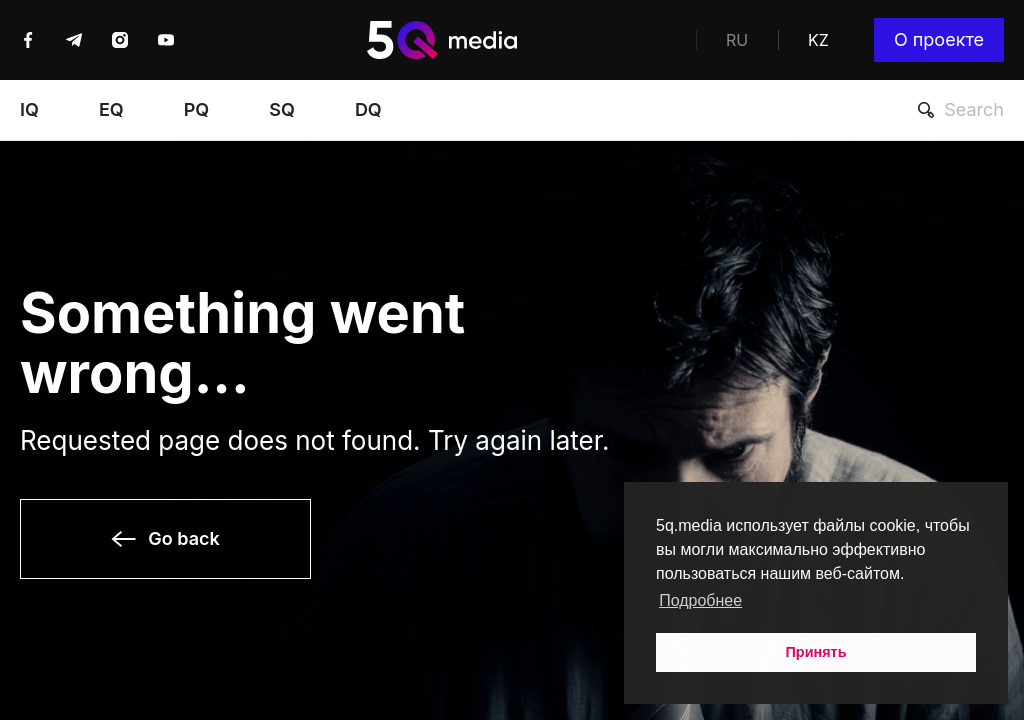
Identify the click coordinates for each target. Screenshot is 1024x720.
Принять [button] (816, 652)
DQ (368, 110)
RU (737, 40)
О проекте (939, 39)
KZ (818, 40)
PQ (197, 110)
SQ (282, 110)
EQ (111, 110)
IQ (29, 110)
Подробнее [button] (700, 600)
